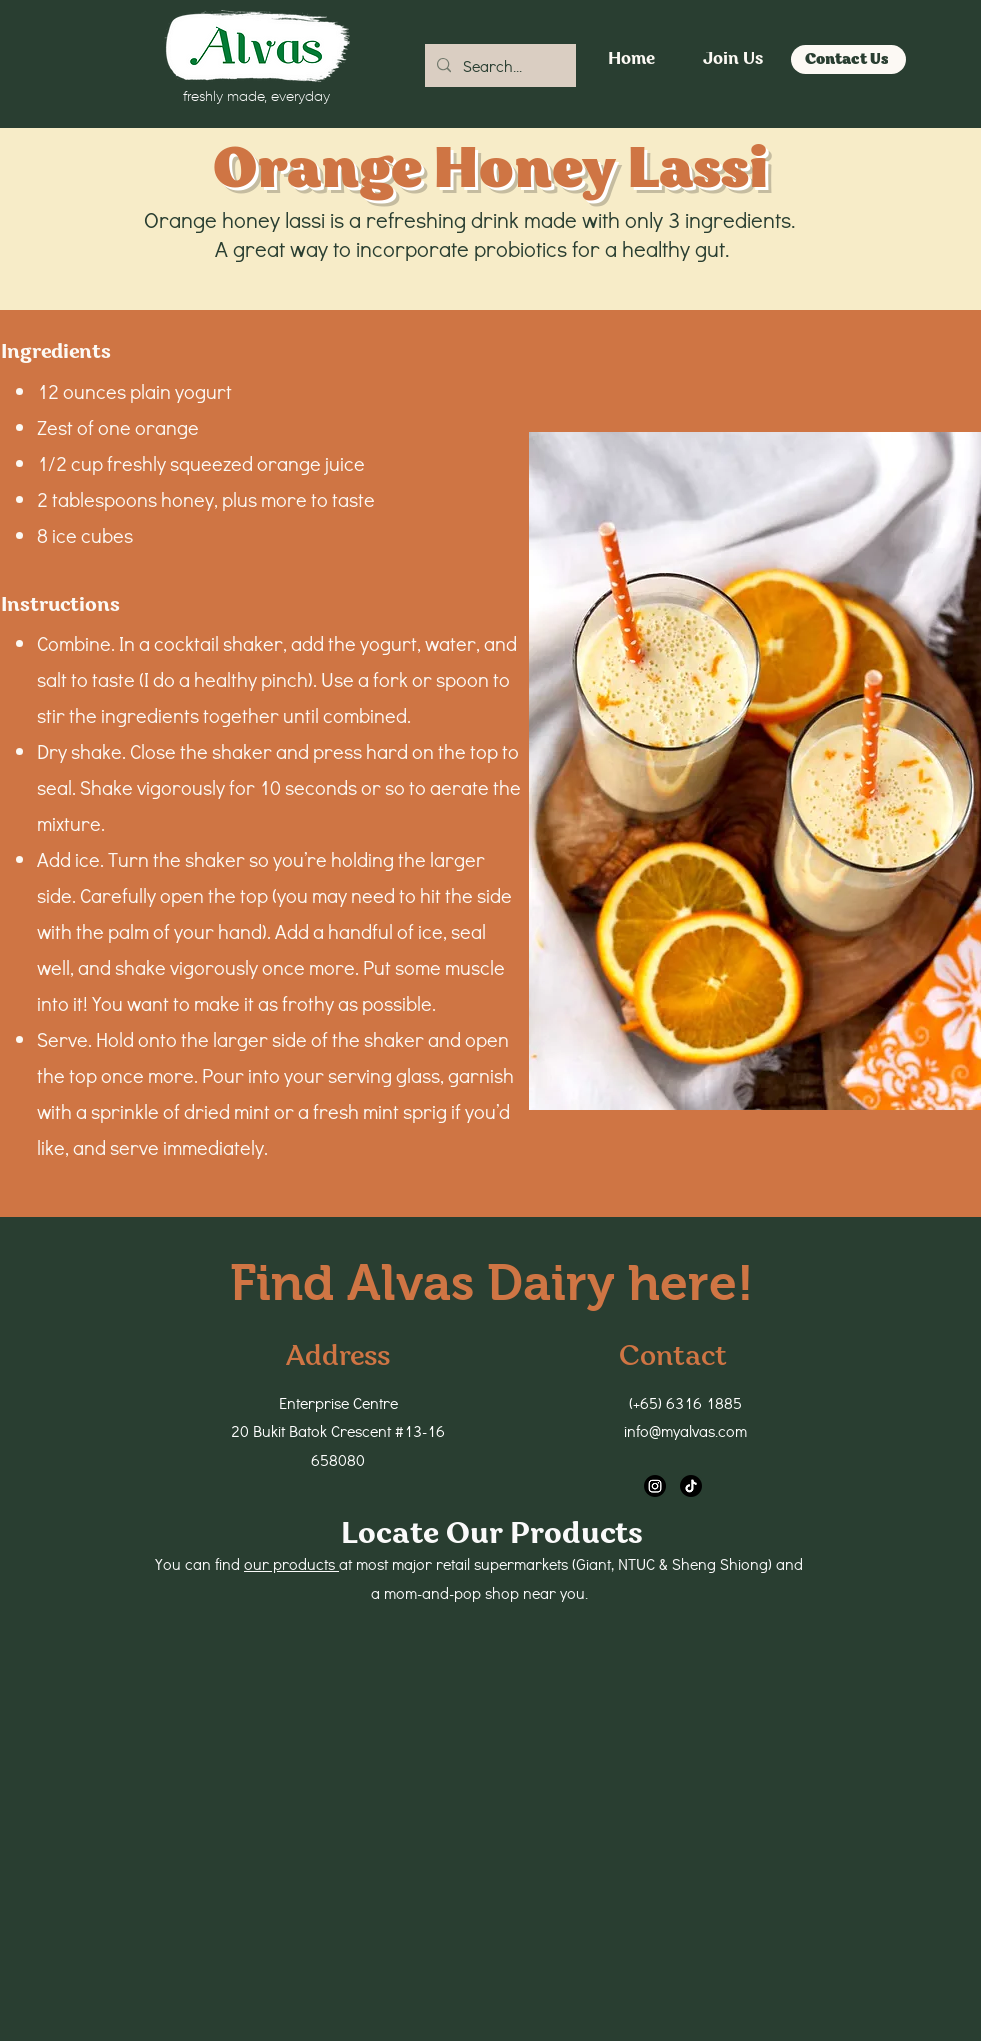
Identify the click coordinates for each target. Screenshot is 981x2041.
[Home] (631, 59)
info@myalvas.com (685, 1430)
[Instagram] (655, 1486)
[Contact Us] (848, 59)
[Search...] (498, 66)
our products (291, 1563)
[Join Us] (732, 59)
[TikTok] (691, 1486)
